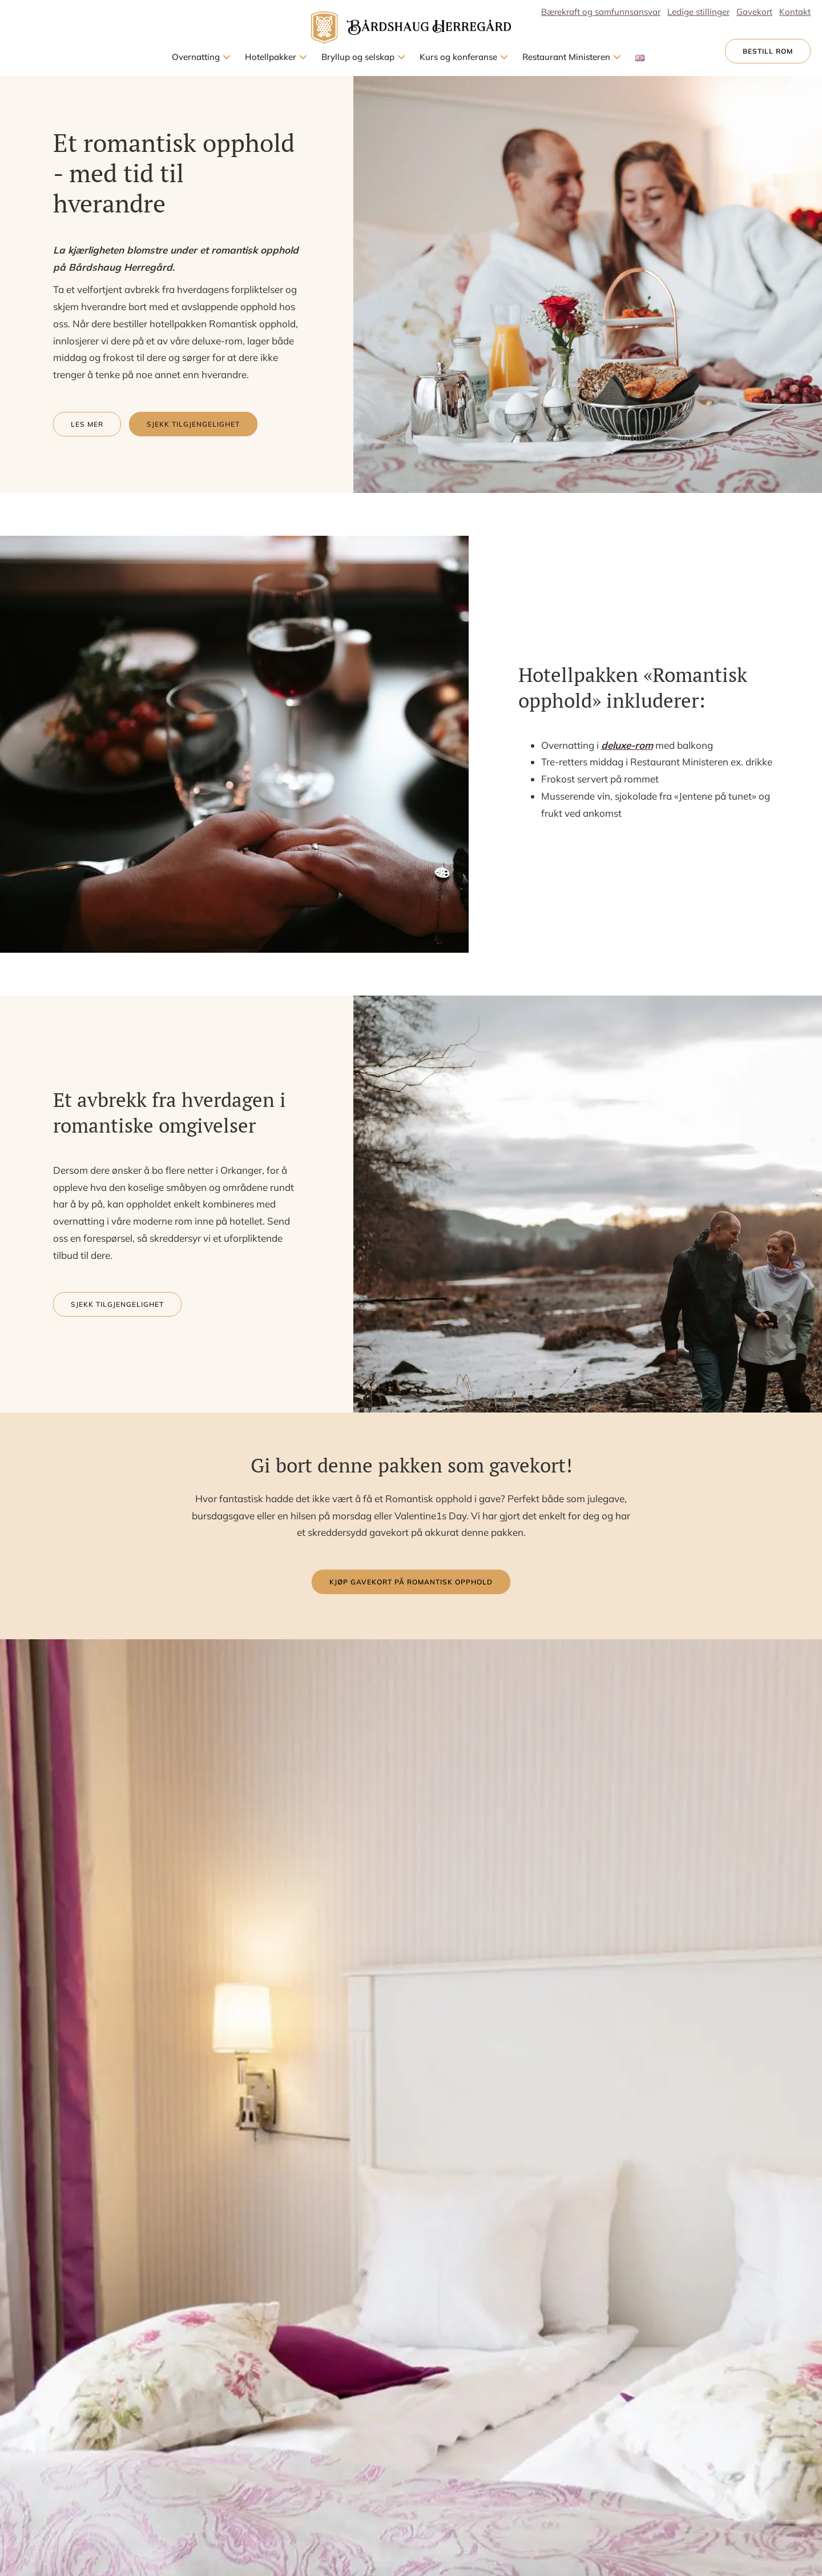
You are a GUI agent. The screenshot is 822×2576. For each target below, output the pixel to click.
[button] (226, 57)
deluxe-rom (627, 745)
